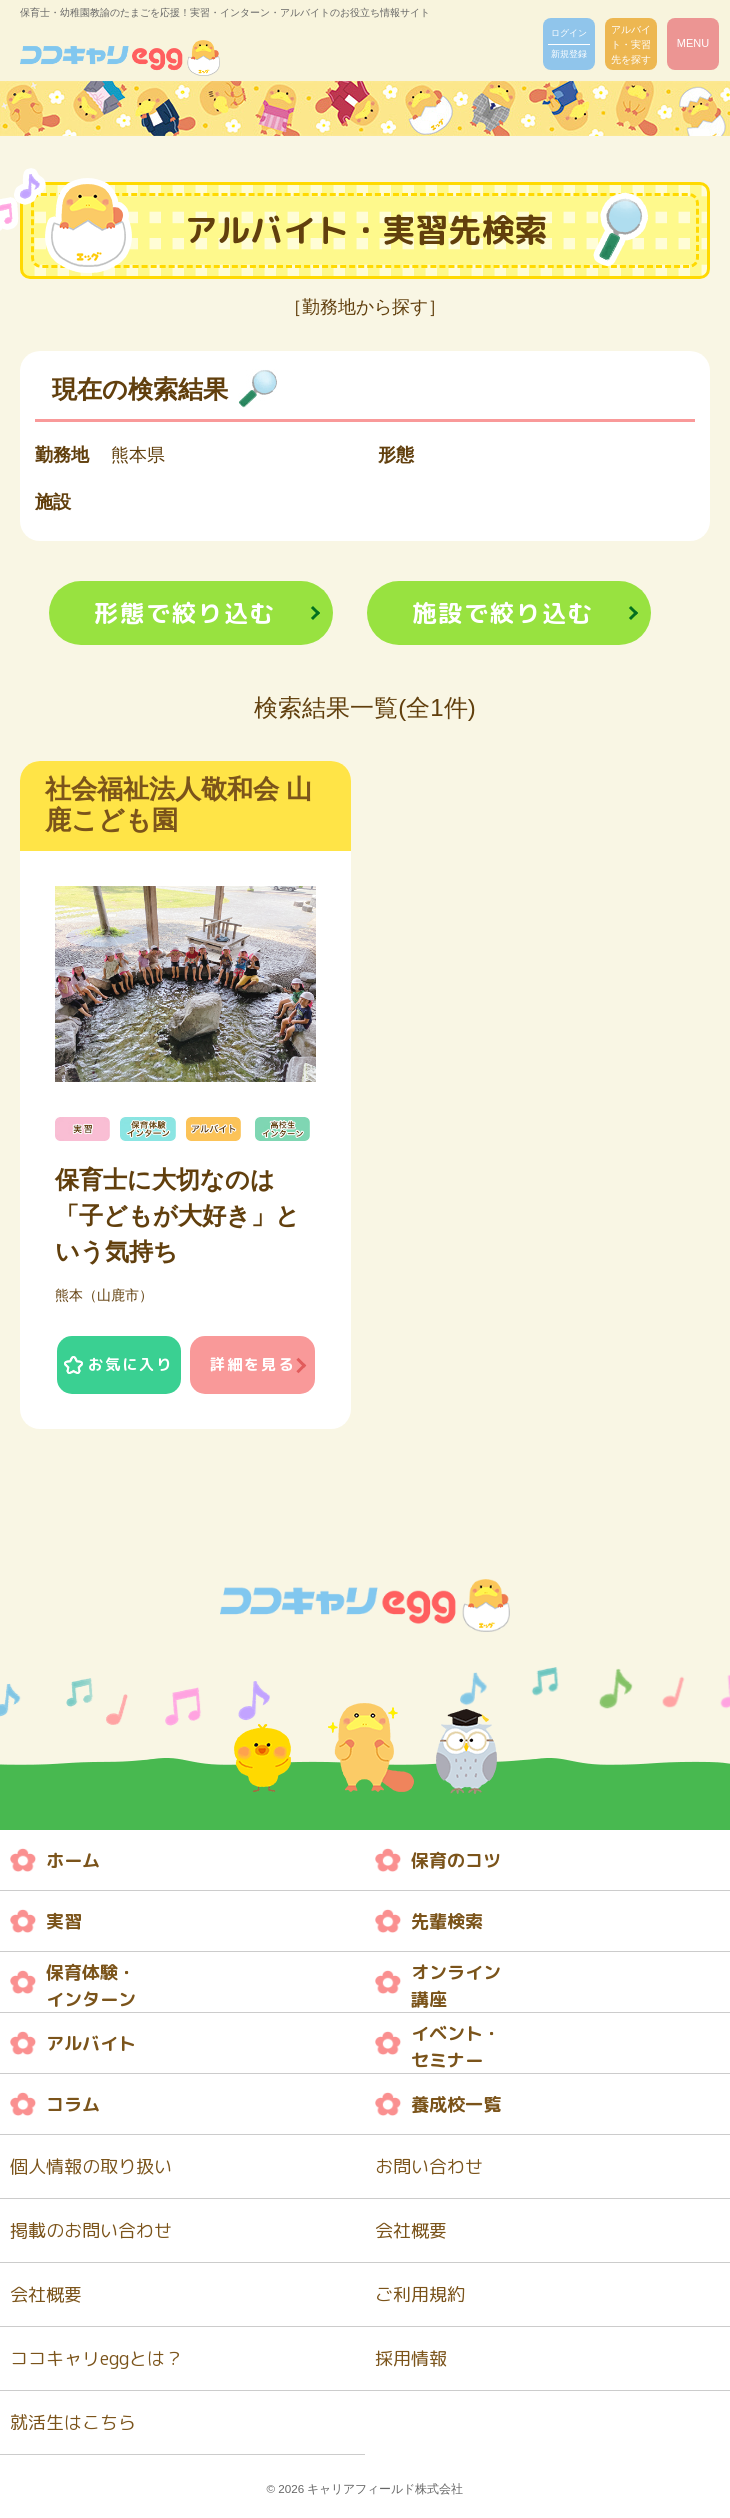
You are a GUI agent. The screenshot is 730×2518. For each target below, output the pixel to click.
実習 (64, 1921)
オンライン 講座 (456, 1986)
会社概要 (411, 2230)
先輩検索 (447, 1921)
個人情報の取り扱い (91, 2166)
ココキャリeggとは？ (96, 2358)
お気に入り (130, 1364)
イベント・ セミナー (456, 2047)
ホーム (73, 1860)
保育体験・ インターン (91, 1986)
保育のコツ (456, 1860)
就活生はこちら (73, 2422)
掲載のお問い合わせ (91, 2230)
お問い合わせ (429, 2166)
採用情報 (411, 2358)
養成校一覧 (456, 2104)
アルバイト (91, 2043)
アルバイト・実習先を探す (631, 44)
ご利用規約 (420, 2294)
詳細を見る (252, 1364)
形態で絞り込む (185, 613)
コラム (73, 2104)
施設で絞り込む (503, 613)
